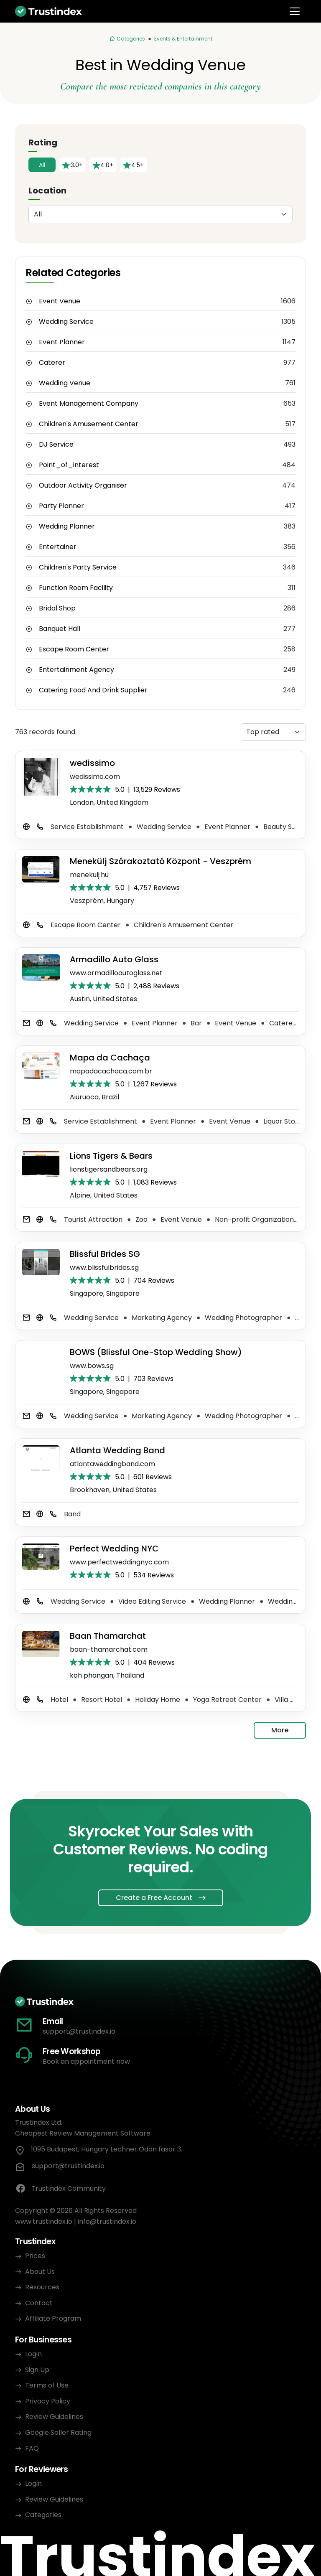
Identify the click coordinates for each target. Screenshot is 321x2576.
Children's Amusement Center (88, 424)
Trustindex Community (60, 2188)
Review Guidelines (54, 2416)
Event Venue (59, 301)
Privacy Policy (47, 2401)
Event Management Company (88, 403)
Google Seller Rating (58, 2432)
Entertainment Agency (76, 670)
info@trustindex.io (107, 2221)
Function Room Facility (76, 588)
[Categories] (127, 39)
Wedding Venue (64, 383)
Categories (43, 2515)
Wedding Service (66, 322)
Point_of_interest (69, 465)
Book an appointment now (86, 2061)
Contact (39, 2303)
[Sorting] (273, 731)
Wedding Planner (67, 526)
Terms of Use (47, 2385)
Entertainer (57, 547)
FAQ (32, 2448)
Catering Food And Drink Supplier (93, 690)
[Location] (160, 214)
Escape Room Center (74, 649)
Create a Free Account (154, 1897)
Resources (42, 2287)
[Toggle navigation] (294, 11)
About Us (40, 2271)
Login (33, 2354)
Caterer (52, 363)
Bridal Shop (57, 608)
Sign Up (37, 2370)
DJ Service (56, 444)
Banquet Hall (59, 629)
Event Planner (62, 342)
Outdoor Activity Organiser (83, 485)
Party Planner (61, 506)
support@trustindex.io (79, 2031)
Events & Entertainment (183, 39)
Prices (35, 2256)
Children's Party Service (78, 567)
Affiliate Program (53, 2318)
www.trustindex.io (43, 2221)
